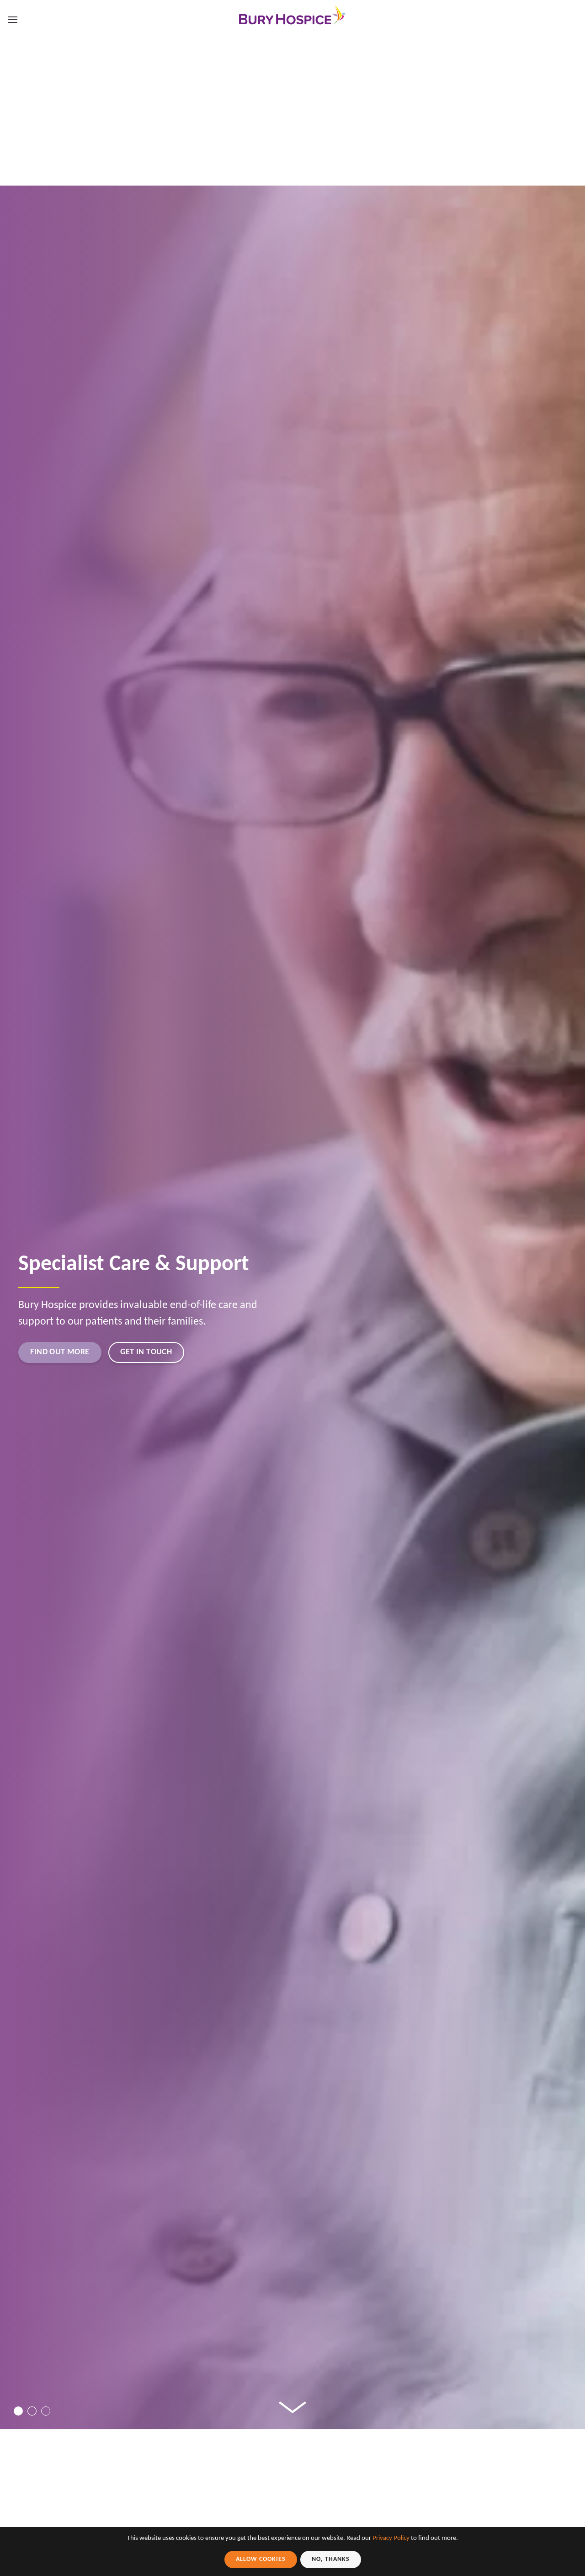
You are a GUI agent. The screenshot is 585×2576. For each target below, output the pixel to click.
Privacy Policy (391, 2538)
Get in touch (168, 1351)
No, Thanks (331, 2559)
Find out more (67, 1351)
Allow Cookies (261, 2559)
